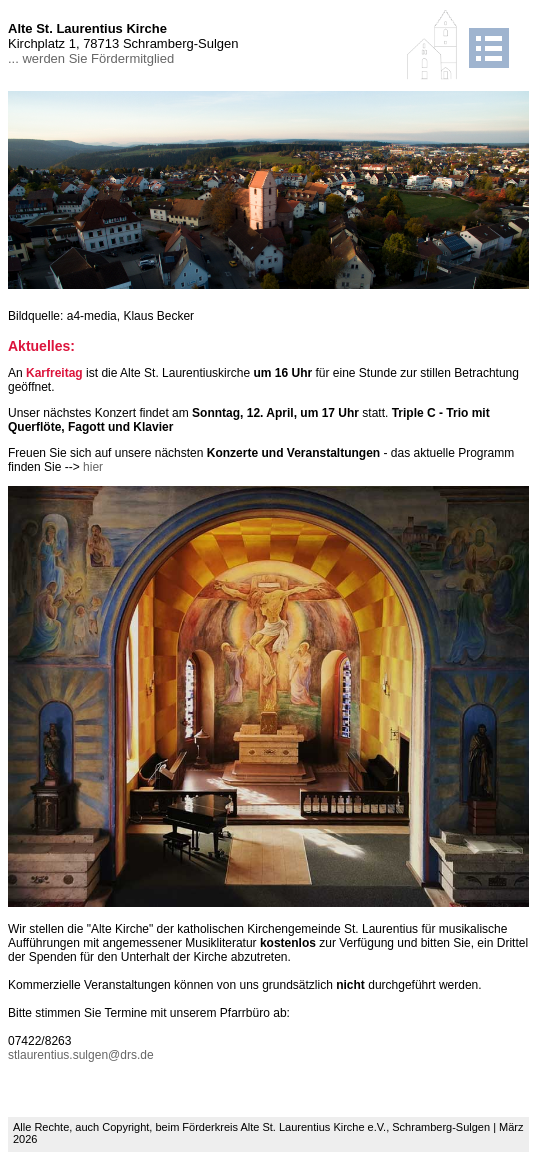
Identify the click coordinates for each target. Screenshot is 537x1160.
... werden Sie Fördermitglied (91, 58)
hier (93, 467)
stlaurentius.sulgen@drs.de (81, 1055)
